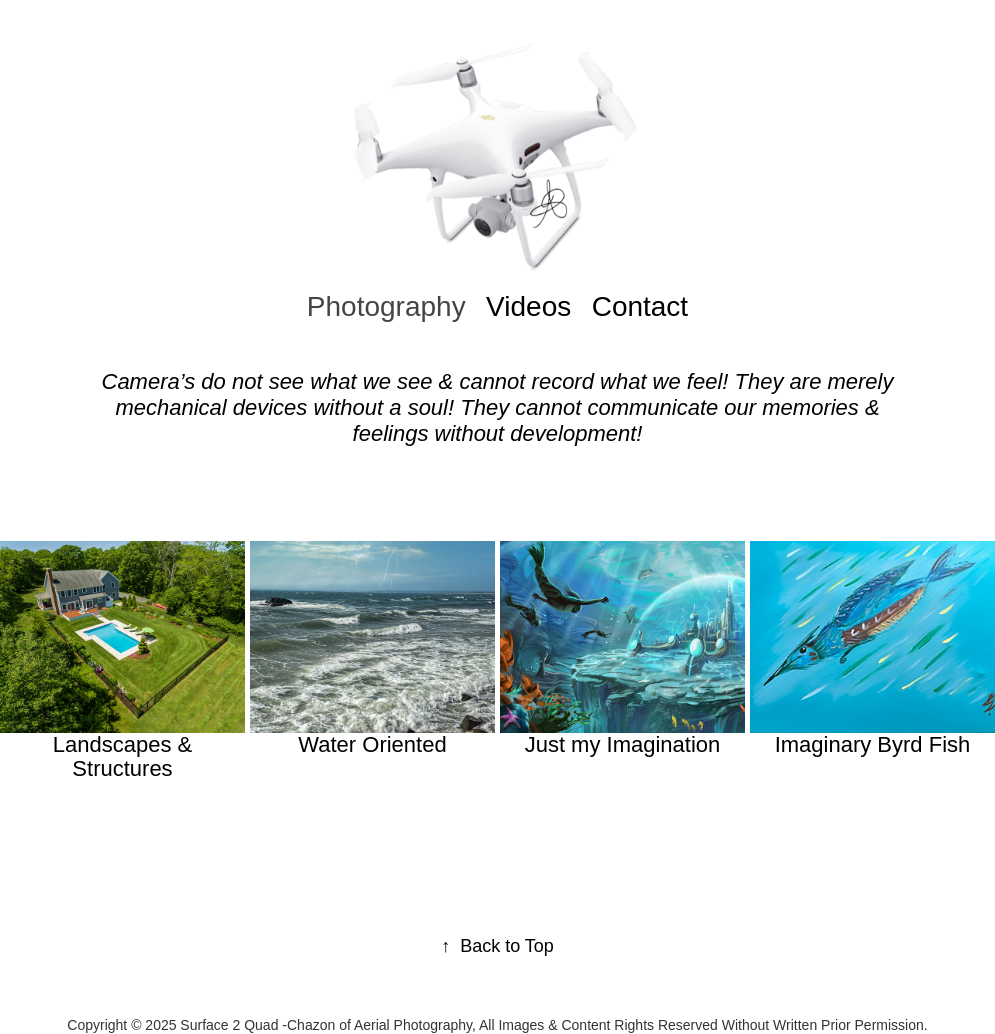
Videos (528, 306)
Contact (640, 306)
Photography (386, 306)
